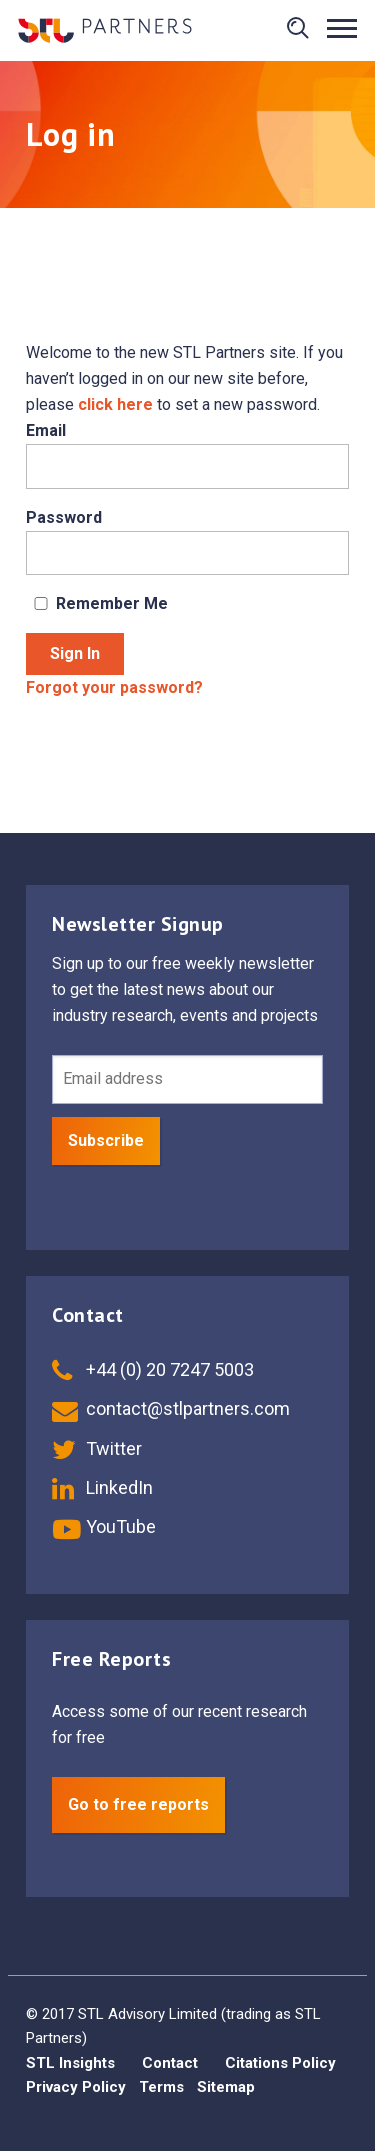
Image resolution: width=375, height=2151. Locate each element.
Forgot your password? (114, 687)
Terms (161, 2087)
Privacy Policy (76, 2087)
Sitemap (226, 2087)
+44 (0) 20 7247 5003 (153, 1369)
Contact (170, 2063)
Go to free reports (138, 1804)
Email (46, 430)
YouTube (104, 1526)
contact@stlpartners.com (171, 1408)
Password (64, 517)
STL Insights (70, 2063)
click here (115, 404)
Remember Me (97, 603)
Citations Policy (280, 2063)
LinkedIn (102, 1487)
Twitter (97, 1448)
